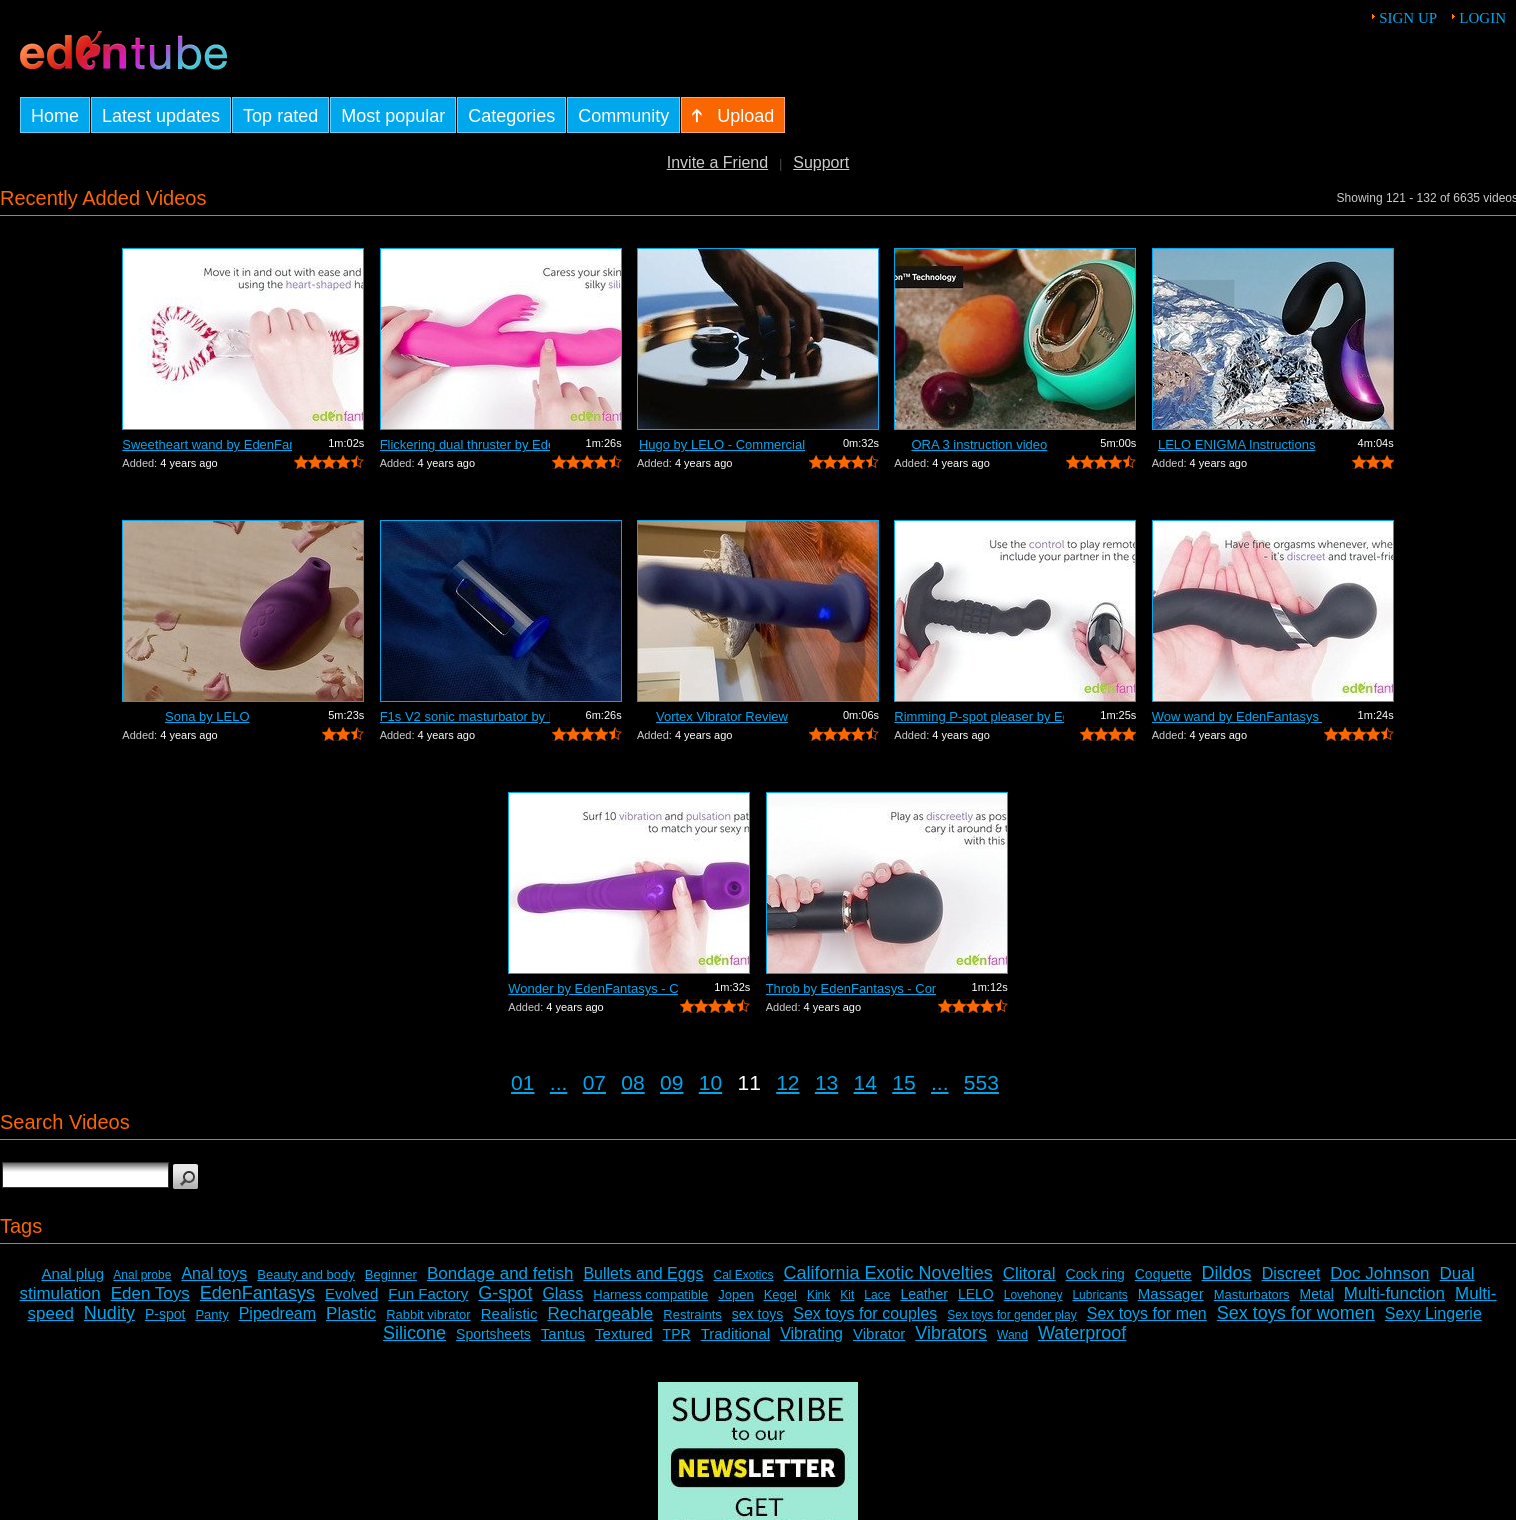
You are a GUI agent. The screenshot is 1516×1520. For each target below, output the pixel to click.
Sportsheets (493, 1334)
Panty (211, 1314)
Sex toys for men (1147, 1313)
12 (787, 1082)
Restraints (692, 1314)
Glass (562, 1293)
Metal (1317, 1294)
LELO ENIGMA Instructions (1237, 444)
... (559, 1082)
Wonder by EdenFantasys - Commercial (593, 988)
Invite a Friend (717, 162)
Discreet (1291, 1273)
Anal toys (214, 1273)
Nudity (109, 1313)
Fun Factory (428, 1293)
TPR (677, 1334)
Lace (877, 1295)
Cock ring (1095, 1274)
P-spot (165, 1314)
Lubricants (1099, 1295)
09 (671, 1082)
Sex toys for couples (865, 1313)
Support (821, 162)
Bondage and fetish (500, 1273)
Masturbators (1252, 1294)
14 (865, 1082)
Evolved (351, 1293)
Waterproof (1082, 1333)
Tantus (563, 1333)
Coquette (1163, 1274)
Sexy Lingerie (1433, 1313)
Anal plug (72, 1273)
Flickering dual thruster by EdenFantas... (465, 444)
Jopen (735, 1294)
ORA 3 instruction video (979, 444)
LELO (976, 1294)
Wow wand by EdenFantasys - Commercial (1237, 716)
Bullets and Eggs (643, 1273)
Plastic (351, 1313)
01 (522, 1082)
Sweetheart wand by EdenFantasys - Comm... (207, 444)
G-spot (505, 1293)
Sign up (1408, 18)
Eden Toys (150, 1293)
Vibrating (811, 1333)
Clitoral (1029, 1273)
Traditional (735, 1333)
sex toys (757, 1314)
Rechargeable (600, 1313)
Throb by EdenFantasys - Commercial (851, 988)
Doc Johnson (1379, 1273)
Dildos (1227, 1273)
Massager (1171, 1293)
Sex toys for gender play (1011, 1315)
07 (594, 1082)
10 (710, 1082)
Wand (1012, 1335)
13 (826, 1082)
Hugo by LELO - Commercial (722, 444)
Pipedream (277, 1313)
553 (981, 1082)
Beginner (391, 1274)
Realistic (509, 1313)
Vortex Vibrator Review (722, 716)
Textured (624, 1333)
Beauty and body (306, 1274)
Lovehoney (1033, 1295)
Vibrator (879, 1333)
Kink (818, 1295)
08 (632, 1082)
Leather (923, 1294)
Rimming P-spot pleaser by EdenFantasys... (979, 716)
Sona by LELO (207, 716)
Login (1482, 18)
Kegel (780, 1294)
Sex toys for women (1296, 1313)
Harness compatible (650, 1294)
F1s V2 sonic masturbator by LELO (465, 716)
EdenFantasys (257, 1293)
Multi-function (1394, 1293)
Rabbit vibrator (428, 1314)
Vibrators (951, 1333)
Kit (847, 1295)
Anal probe (142, 1275)
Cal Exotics (744, 1275)
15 (903, 1082)
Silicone (414, 1333)
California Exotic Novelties (888, 1273)
